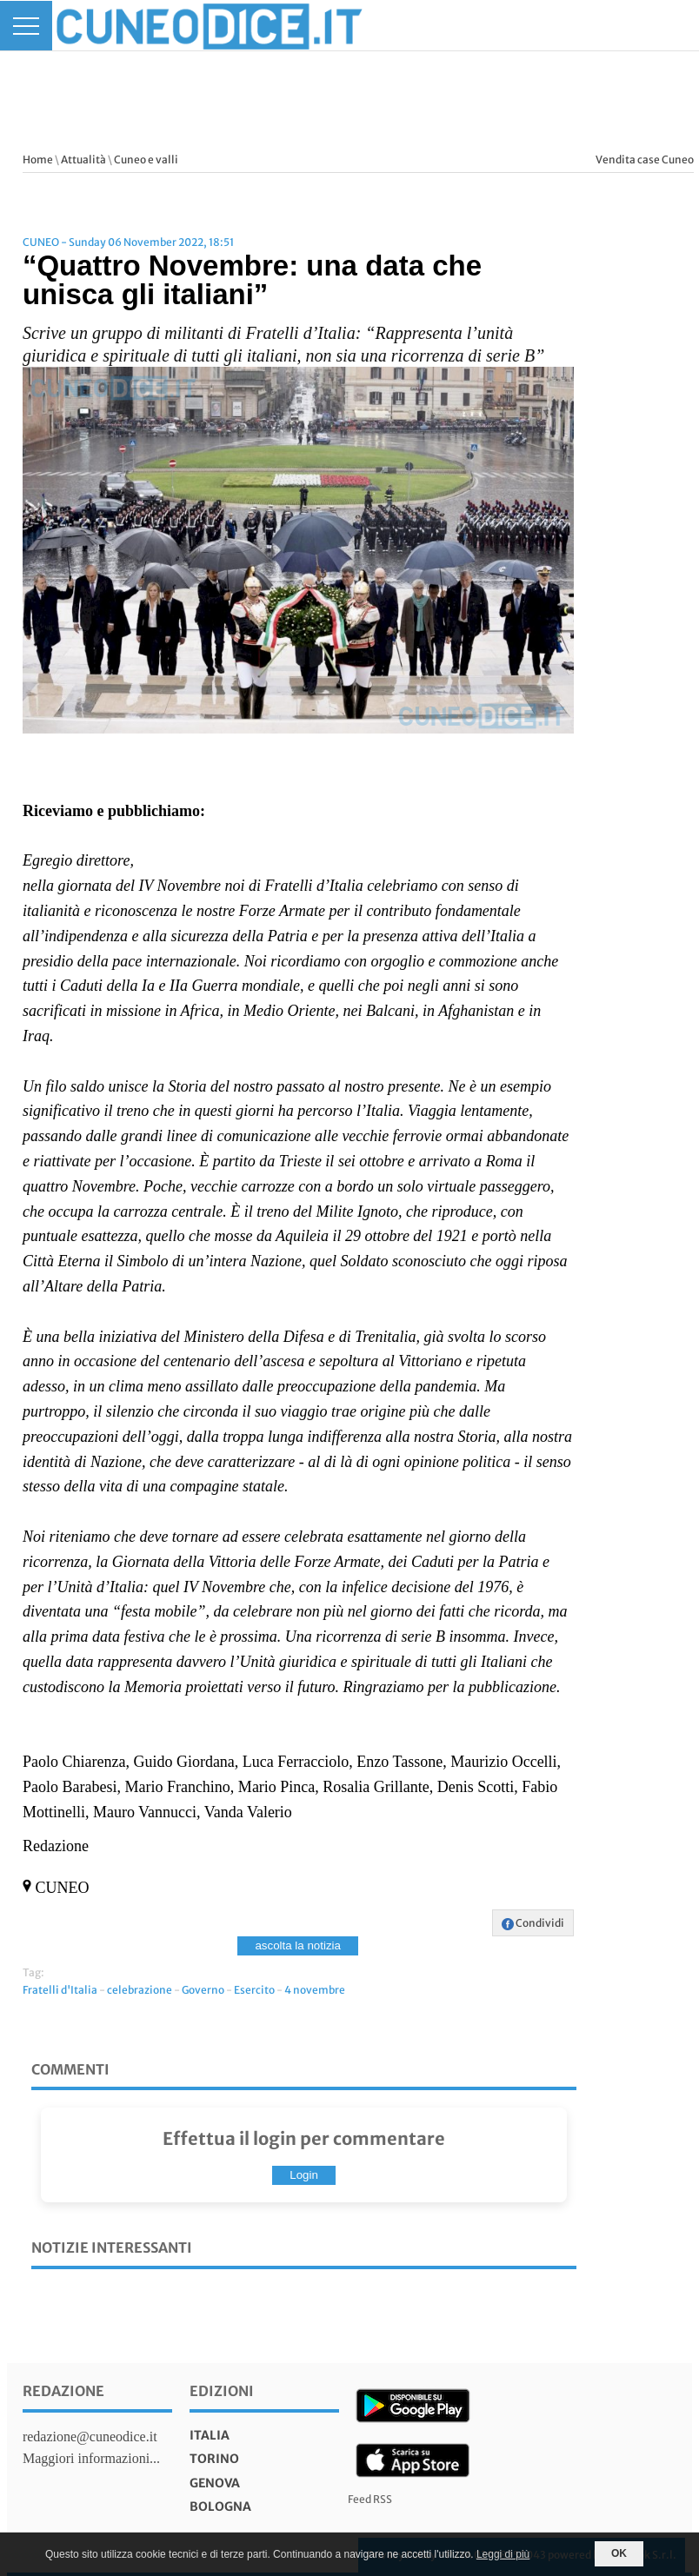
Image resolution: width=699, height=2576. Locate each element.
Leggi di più (502, 2554)
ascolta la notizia (298, 1945)
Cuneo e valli (146, 159)
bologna (220, 2506)
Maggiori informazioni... (91, 2458)
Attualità (83, 159)
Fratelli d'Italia (60, 1989)
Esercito (254, 1989)
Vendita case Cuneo (645, 159)
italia (210, 2435)
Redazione (63, 2391)
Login (304, 2174)
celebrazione (139, 1989)
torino (214, 2458)
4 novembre (314, 1989)
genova (215, 2483)
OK (619, 2553)
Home (38, 159)
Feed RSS (370, 2499)
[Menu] (26, 25)
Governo (203, 1989)
